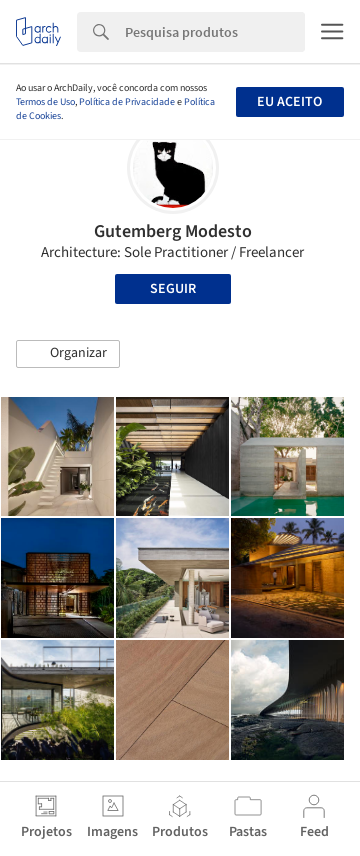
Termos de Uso (45, 102)
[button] (68, 354)
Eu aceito (289, 102)
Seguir (173, 289)
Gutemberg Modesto (173, 231)
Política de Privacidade (127, 102)
